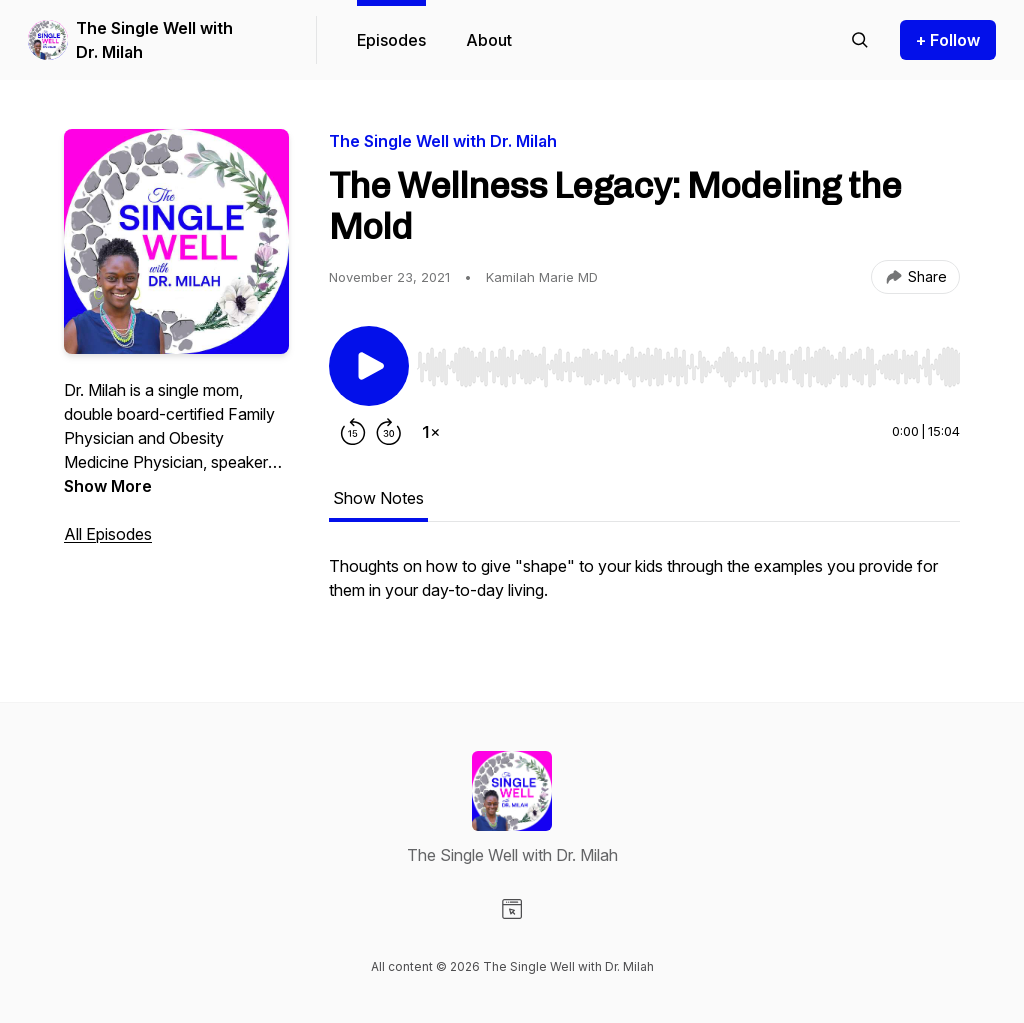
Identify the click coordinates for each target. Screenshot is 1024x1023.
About (489, 40)
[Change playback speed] (431, 432)
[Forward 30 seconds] (389, 432)
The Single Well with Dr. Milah (154, 40)
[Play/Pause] (369, 366)
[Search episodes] (860, 40)
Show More (108, 486)
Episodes (391, 40)
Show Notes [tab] (378, 498)
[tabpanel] (644, 588)
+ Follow (948, 40)
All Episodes (108, 534)
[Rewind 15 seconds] (353, 432)
